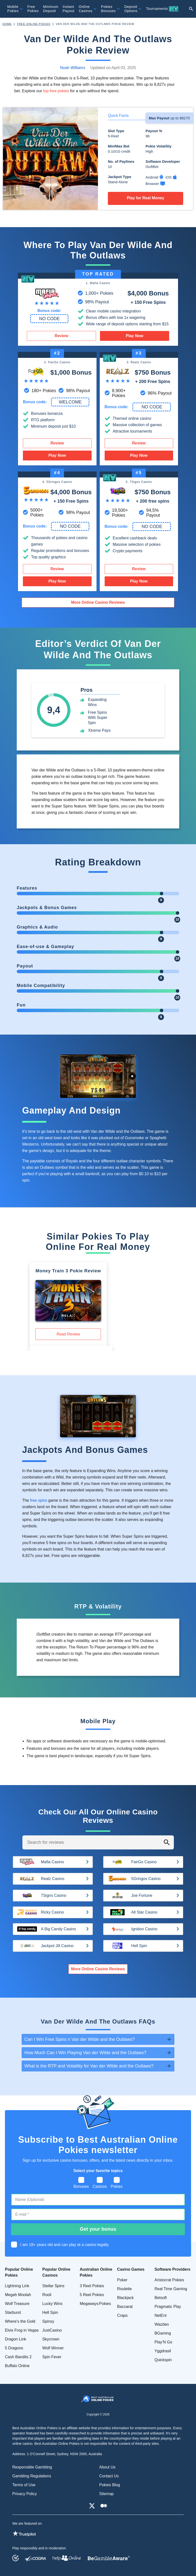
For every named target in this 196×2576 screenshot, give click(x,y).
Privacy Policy (24, 2494)
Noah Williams (72, 68)
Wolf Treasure (17, 2304)
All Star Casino (144, 1912)
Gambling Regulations (31, 2476)
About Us (107, 2467)
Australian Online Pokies (96, 2272)
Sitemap (106, 2494)
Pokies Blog (109, 2485)
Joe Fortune (141, 1895)
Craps (122, 2315)
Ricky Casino (52, 1912)
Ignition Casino (144, 1929)
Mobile (13, 9)
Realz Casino (52, 1879)
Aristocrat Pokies (169, 2280)
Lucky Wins (52, 2304)
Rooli (46, 2295)
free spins (38, 1500)
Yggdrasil (162, 2351)
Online (86, 9)
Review (61, 336)
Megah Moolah (18, 2295)
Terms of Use (23, 2485)
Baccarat (125, 2306)
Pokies (108, 9)
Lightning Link (17, 2286)
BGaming (162, 2333)
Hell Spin (139, 1946)
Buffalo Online (17, 2366)
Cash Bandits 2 (18, 2357)
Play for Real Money (145, 198)
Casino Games (131, 2269)
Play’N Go (163, 2342)
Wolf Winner (53, 2348)
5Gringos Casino (146, 1879)
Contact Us (109, 2476)
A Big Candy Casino (58, 1929)
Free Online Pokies (33, 23)
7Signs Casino (53, 1895)
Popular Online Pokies (19, 2272)
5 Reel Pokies (92, 2295)
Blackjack (125, 2298)
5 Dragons (14, 2348)
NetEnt (160, 2315)
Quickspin (163, 2360)
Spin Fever (51, 2357)
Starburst (13, 2312)
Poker (122, 2280)
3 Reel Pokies (92, 2286)
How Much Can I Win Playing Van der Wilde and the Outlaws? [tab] (85, 2052)
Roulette (124, 2289)
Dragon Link (15, 2339)
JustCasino (52, 2330)
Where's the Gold (20, 2321)
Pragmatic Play (167, 2306)
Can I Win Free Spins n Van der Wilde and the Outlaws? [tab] (79, 2039)
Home (7, 23)
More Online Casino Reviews (98, 602)
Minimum (50, 9)
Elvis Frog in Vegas (22, 2330)
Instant (68, 9)
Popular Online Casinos (56, 2272)
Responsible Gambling (32, 2467)
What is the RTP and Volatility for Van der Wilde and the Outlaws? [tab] (88, 2066)
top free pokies (56, 91)
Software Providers (172, 2269)
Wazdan (161, 2324)
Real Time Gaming (170, 2289)
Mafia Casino (52, 1862)
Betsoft (160, 2298)
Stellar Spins (53, 2286)
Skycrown (50, 2339)
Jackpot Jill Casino (57, 1946)
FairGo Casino (144, 1862)
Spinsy (48, 2321)
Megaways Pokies (95, 2304)
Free (33, 9)
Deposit (130, 9)
